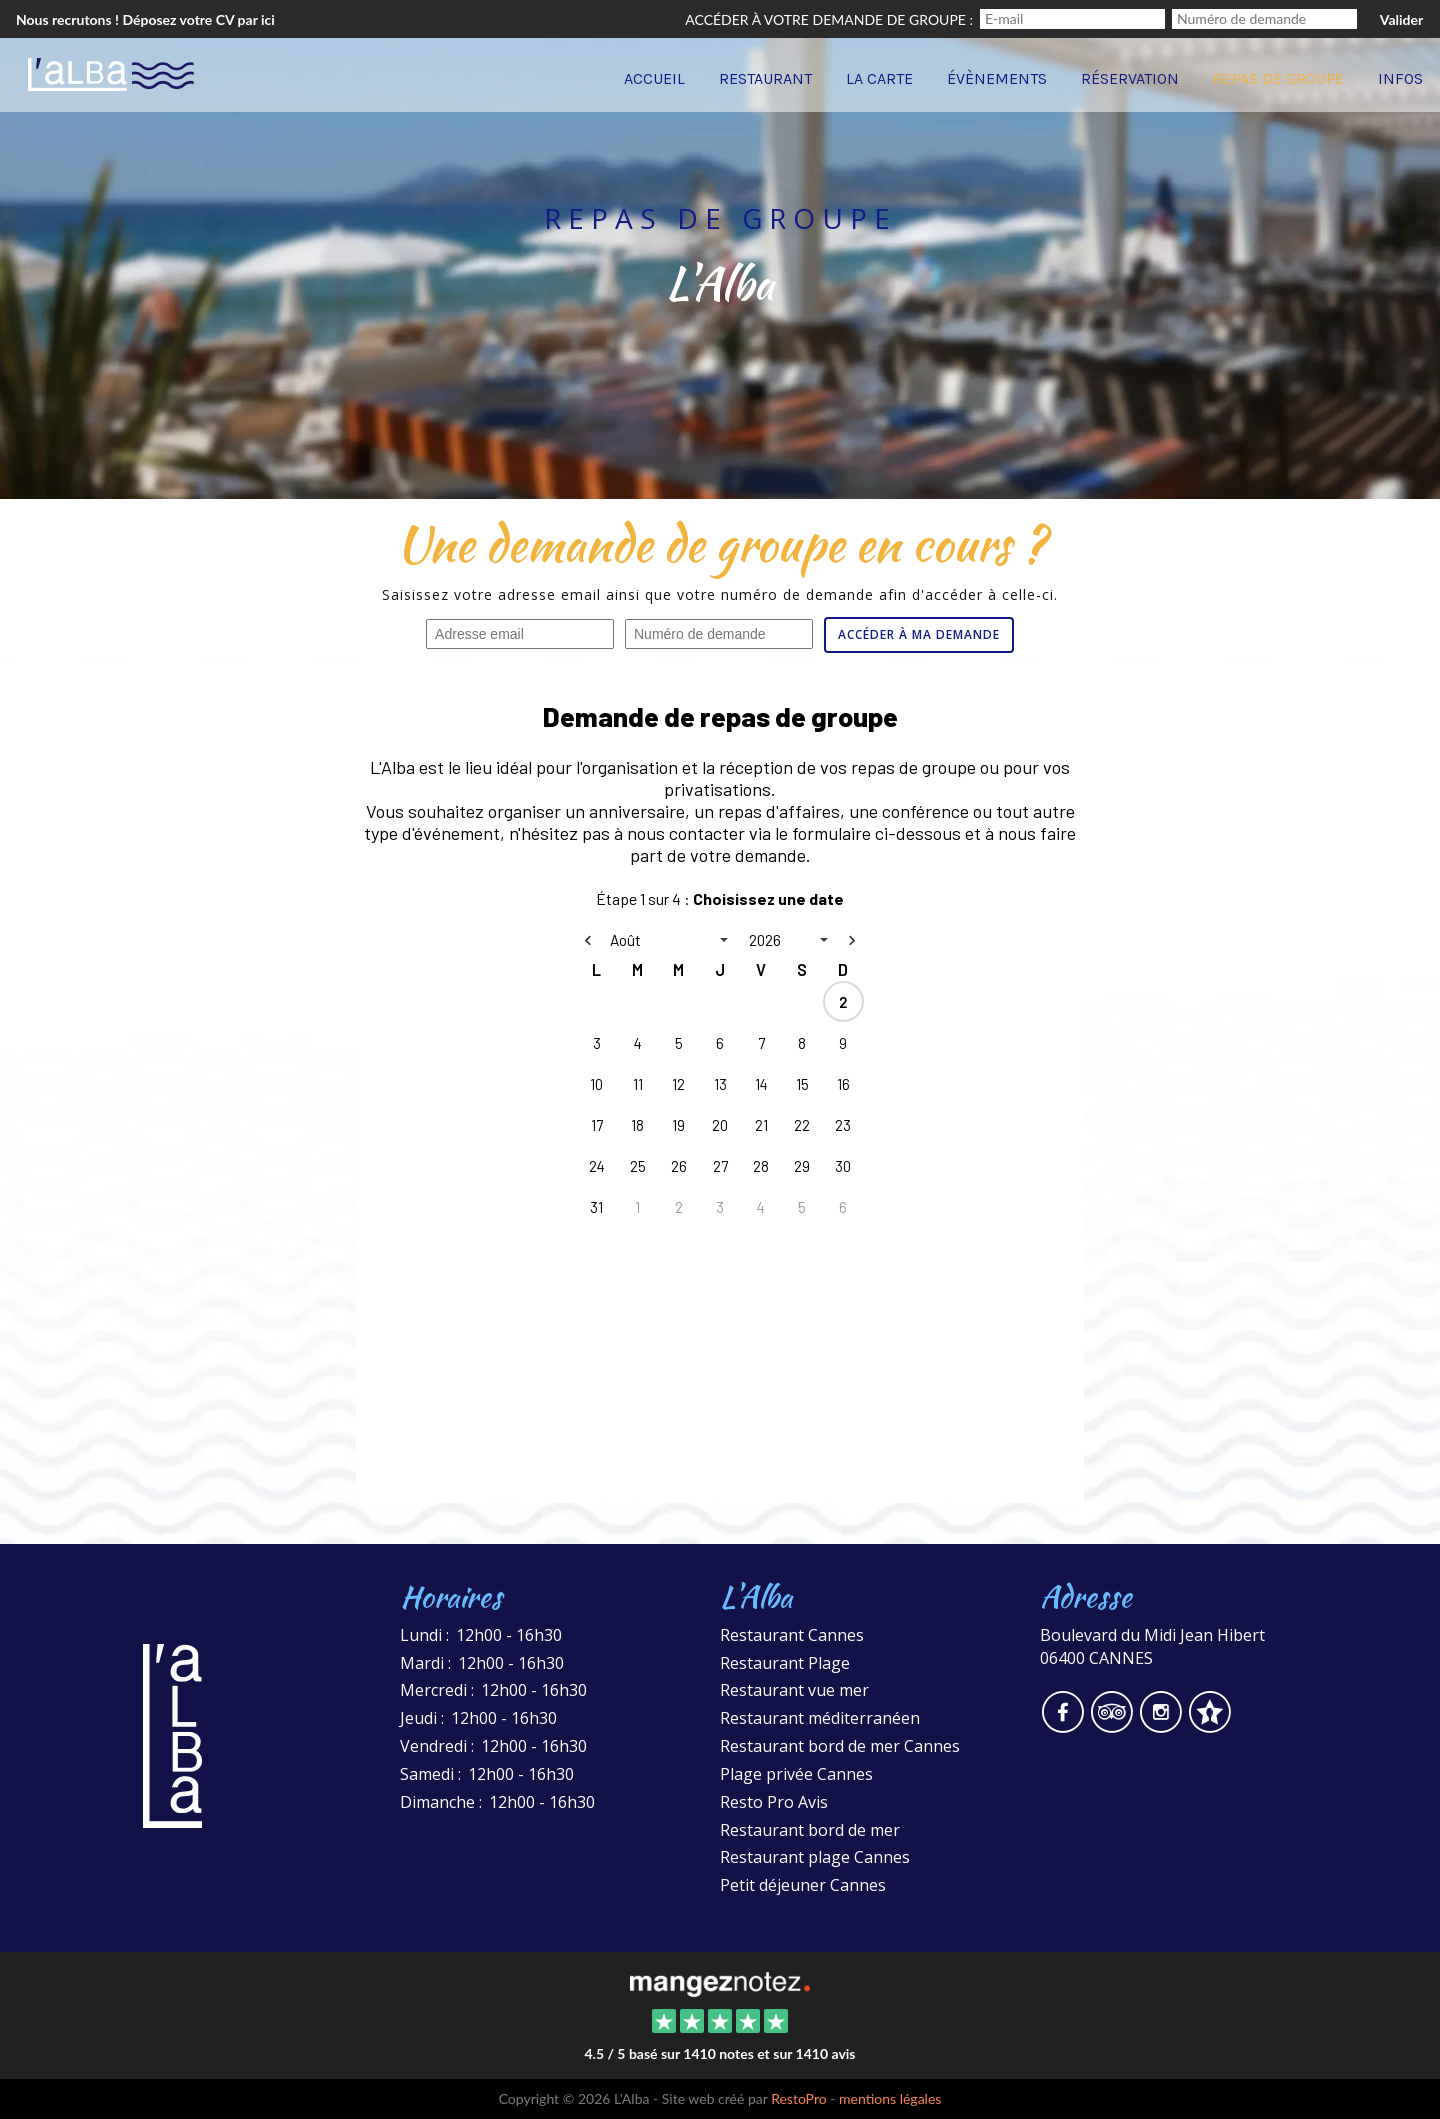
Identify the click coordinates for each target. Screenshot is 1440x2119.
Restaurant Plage (785, 1663)
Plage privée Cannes (796, 1774)
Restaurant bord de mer (810, 1830)
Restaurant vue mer (794, 1690)
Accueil (654, 78)
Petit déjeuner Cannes (803, 1885)
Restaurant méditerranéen (820, 1718)
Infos (1400, 78)
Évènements (997, 78)
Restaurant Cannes (792, 1635)
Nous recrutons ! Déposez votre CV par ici (145, 19)
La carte (879, 78)
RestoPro (799, 2098)
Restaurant (765, 78)
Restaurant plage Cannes (815, 1857)
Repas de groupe (1278, 78)
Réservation (1130, 78)
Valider (1401, 19)
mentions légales (890, 2098)
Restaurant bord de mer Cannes (840, 1746)
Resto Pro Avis (774, 1802)
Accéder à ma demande (919, 634)
